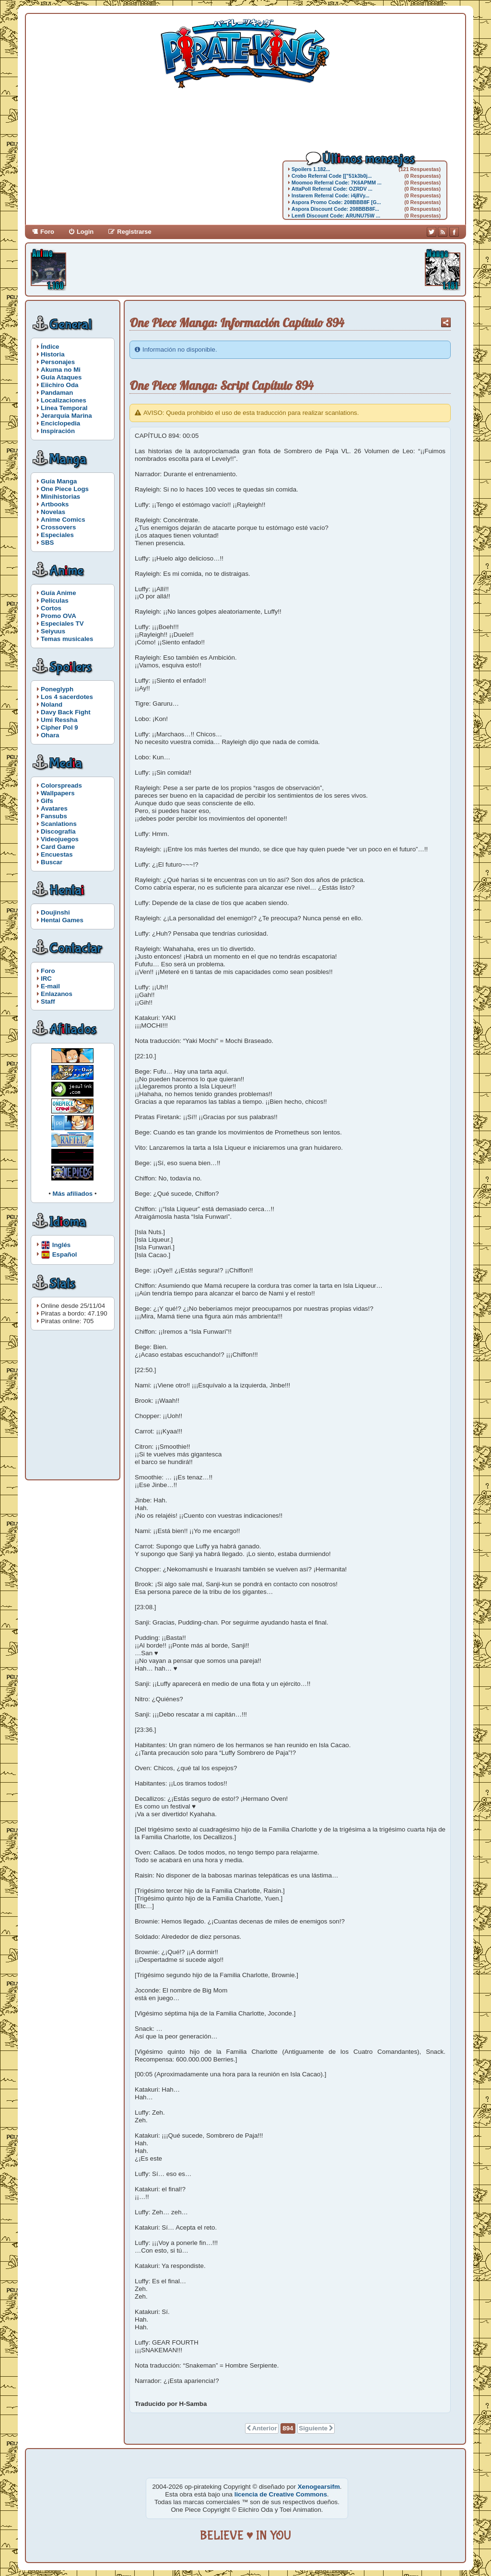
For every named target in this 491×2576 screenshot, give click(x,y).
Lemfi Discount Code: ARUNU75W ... (336, 215)
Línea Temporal (64, 408)
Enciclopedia (60, 423)
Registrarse (134, 231)
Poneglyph (57, 689)
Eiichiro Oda (60, 385)
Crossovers (58, 527)
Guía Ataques (61, 377)
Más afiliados (73, 1193)
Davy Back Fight (66, 712)
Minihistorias (60, 496)
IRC (46, 978)
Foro (47, 231)
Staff (48, 1001)
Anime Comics (63, 519)
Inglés (61, 1244)
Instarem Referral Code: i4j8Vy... (330, 195)
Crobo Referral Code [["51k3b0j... (332, 176)
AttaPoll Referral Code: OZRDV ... (332, 189)
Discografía (58, 831)
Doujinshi (55, 912)
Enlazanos (56, 993)
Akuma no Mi (61, 369)
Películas (55, 600)
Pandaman (57, 392)
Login (85, 231)
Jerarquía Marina (66, 415)
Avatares (54, 808)
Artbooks (55, 504)
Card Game (58, 846)
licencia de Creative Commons (280, 2494)
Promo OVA (58, 615)
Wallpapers (58, 793)
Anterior (264, 2428)
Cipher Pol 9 (59, 727)
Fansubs (54, 816)
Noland (51, 704)
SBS (47, 542)
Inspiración (58, 431)
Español (64, 1254)
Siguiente (313, 2428)
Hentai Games (62, 920)
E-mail (50, 986)
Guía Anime (58, 592)
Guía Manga (59, 481)
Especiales (57, 534)
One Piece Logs (65, 488)
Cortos (51, 608)
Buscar (51, 862)
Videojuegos (60, 839)
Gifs (47, 800)
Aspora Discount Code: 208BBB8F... (335, 209)
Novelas (53, 511)
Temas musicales (67, 638)
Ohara (50, 735)
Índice (50, 346)
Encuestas (57, 854)
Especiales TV (62, 623)
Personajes (58, 362)
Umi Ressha (59, 719)
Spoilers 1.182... (311, 169)
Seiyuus (53, 631)
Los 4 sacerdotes (67, 696)
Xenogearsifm (319, 2486)
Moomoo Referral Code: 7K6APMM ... (337, 182)
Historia (53, 354)
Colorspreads (61, 785)
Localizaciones (63, 400)
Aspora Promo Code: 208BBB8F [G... (336, 202)
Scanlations (59, 823)
